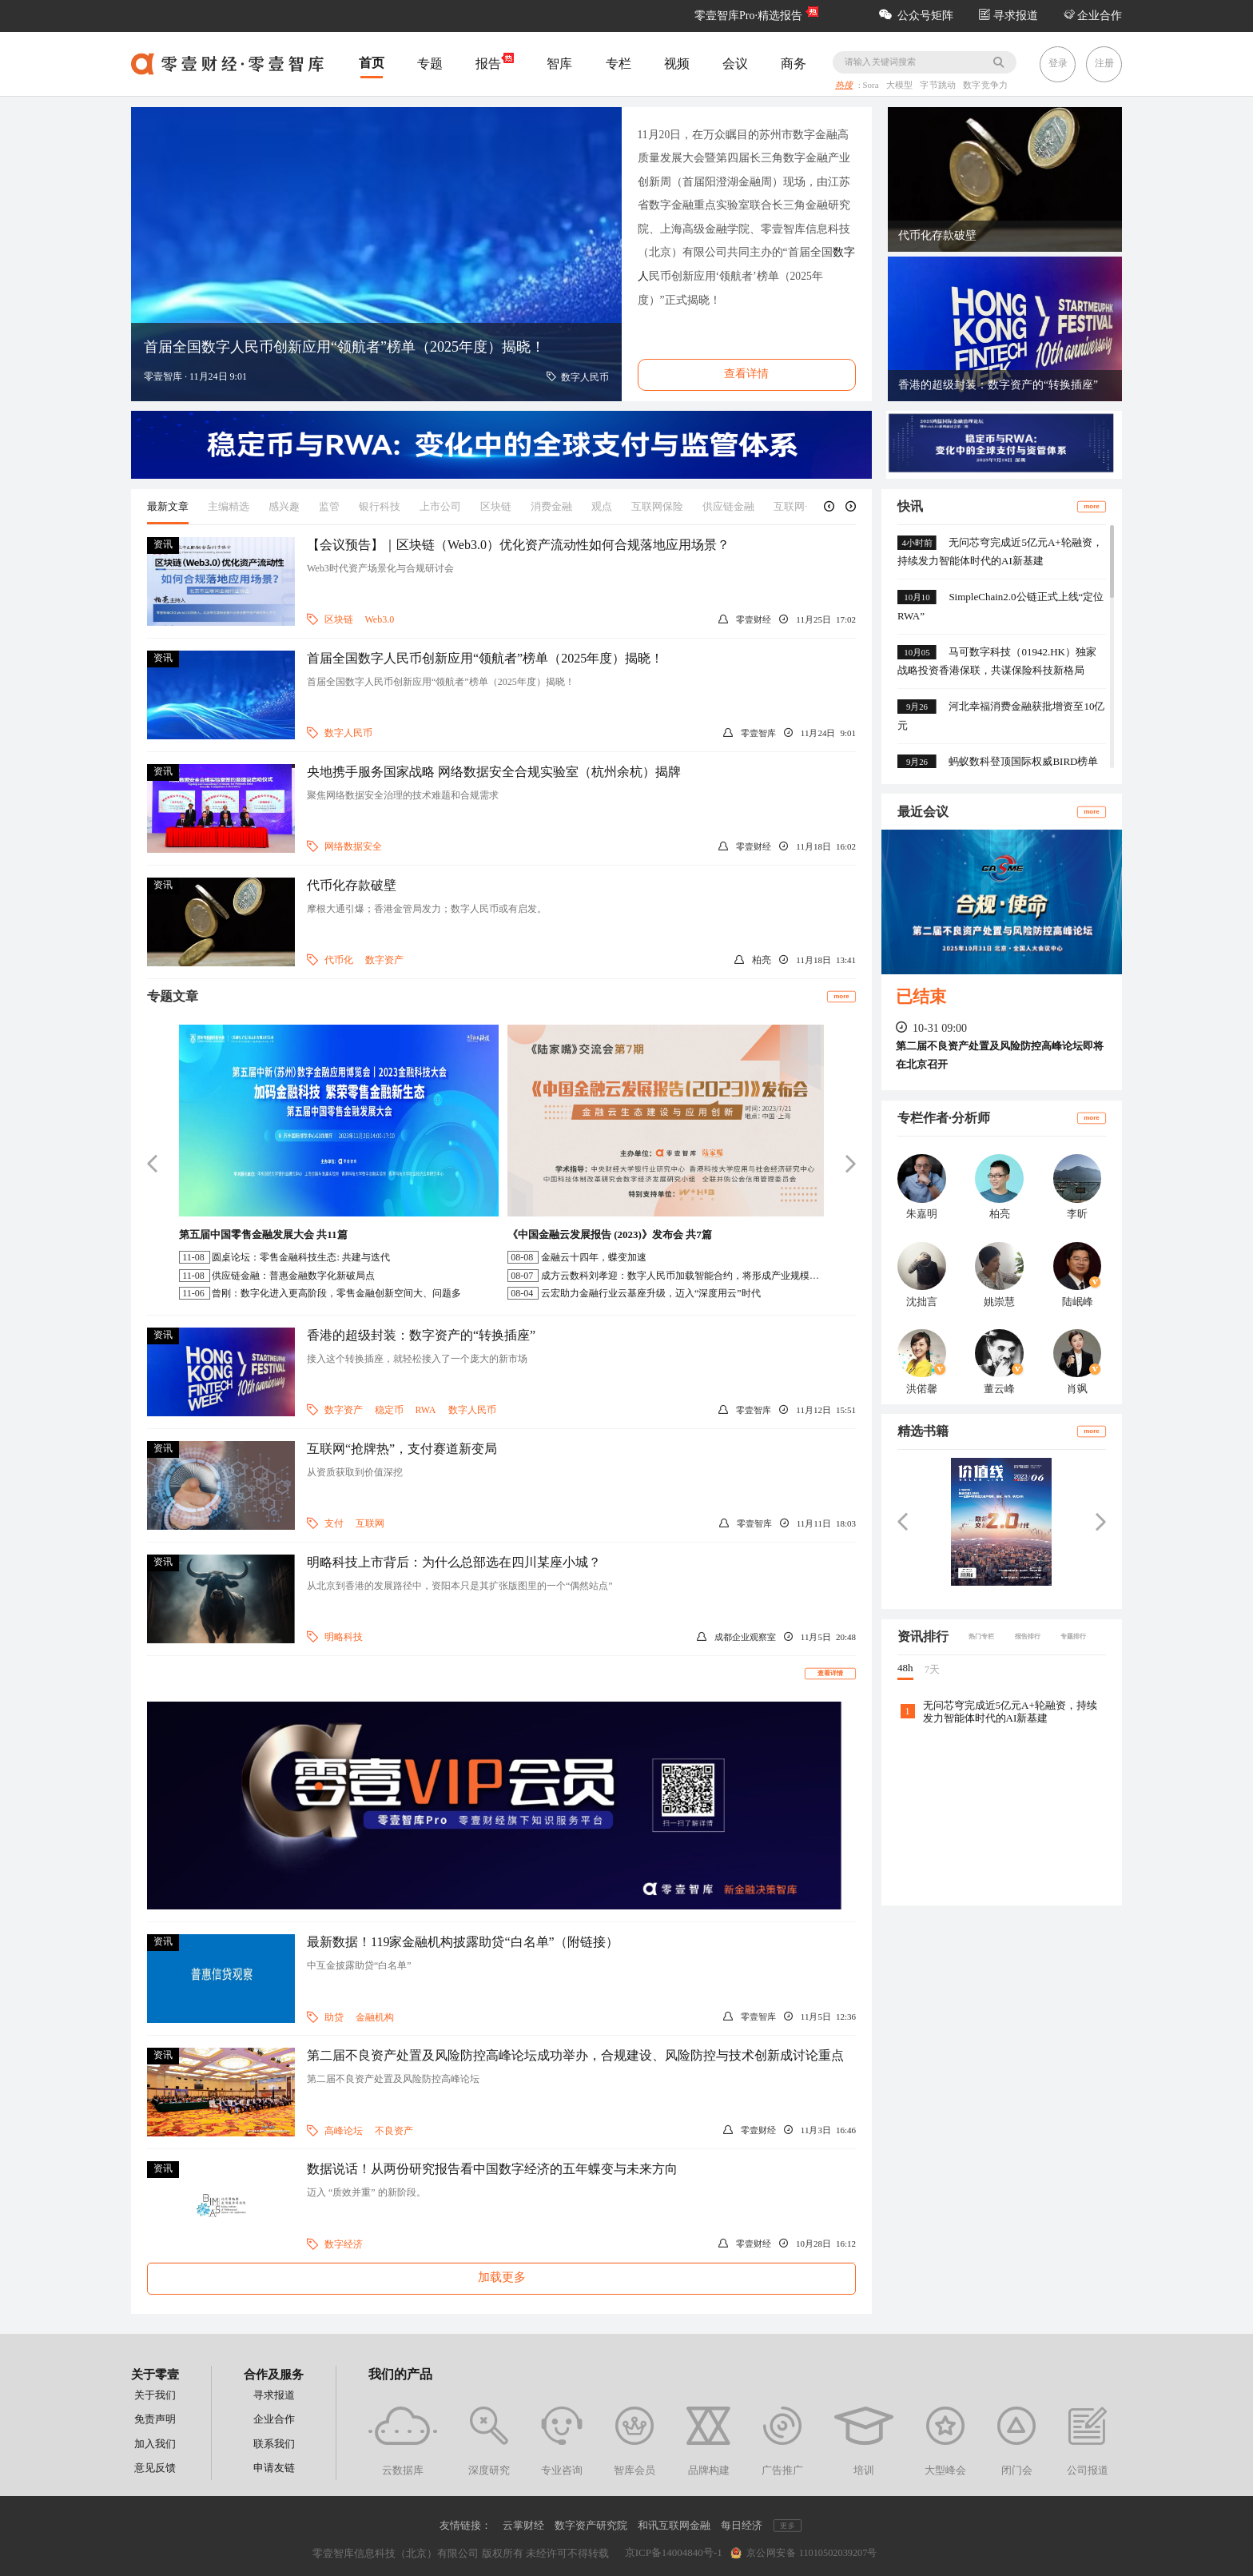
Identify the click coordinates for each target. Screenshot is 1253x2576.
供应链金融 (728, 506)
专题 (430, 63)
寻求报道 (1008, 16)
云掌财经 (523, 2525)
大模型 (900, 85)
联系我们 (274, 2444)
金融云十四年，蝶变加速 (593, 1257)
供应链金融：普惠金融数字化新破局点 (293, 1275)
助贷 (334, 2017)
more (841, 995)
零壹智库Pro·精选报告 (748, 16)
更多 (787, 2526)
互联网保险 (657, 506)
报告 (494, 62)
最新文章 (168, 506)
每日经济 (741, 2525)
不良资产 (394, 2130)
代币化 (338, 960)
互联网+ (792, 506)
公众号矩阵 (916, 16)
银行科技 (379, 506)
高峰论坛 (343, 2130)
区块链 (495, 506)
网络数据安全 (353, 846)
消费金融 (551, 506)
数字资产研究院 (591, 2525)
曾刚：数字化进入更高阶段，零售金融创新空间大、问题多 (336, 1293)
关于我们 (155, 2395)
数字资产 (384, 960)
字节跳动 (940, 85)
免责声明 (155, 2419)
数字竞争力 (985, 85)
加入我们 (155, 2444)
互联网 (370, 1523)
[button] (829, 506)
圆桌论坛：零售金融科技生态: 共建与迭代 (300, 1257)
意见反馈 (155, 2468)
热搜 (844, 85)
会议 (735, 63)
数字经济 (343, 2244)
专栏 (618, 63)
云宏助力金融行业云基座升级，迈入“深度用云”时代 (651, 1293)
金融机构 (375, 2017)
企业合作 (1093, 16)
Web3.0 (380, 619)
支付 (334, 1523)
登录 (1058, 63)
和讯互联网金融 (674, 2525)
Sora (872, 85)
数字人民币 (348, 733)
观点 (601, 506)
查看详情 (830, 1673)
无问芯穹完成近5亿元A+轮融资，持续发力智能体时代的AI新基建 (1010, 1711)
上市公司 (440, 506)
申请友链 (274, 2468)
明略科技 (343, 1636)
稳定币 (389, 1409)
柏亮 (761, 959)
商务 (793, 63)
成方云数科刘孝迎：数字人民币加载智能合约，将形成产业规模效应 (685, 1275)
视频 (677, 63)
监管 (329, 506)
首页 (371, 63)
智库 (559, 63)
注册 (1104, 63)
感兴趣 (284, 506)
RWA (426, 1409)
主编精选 (228, 506)
